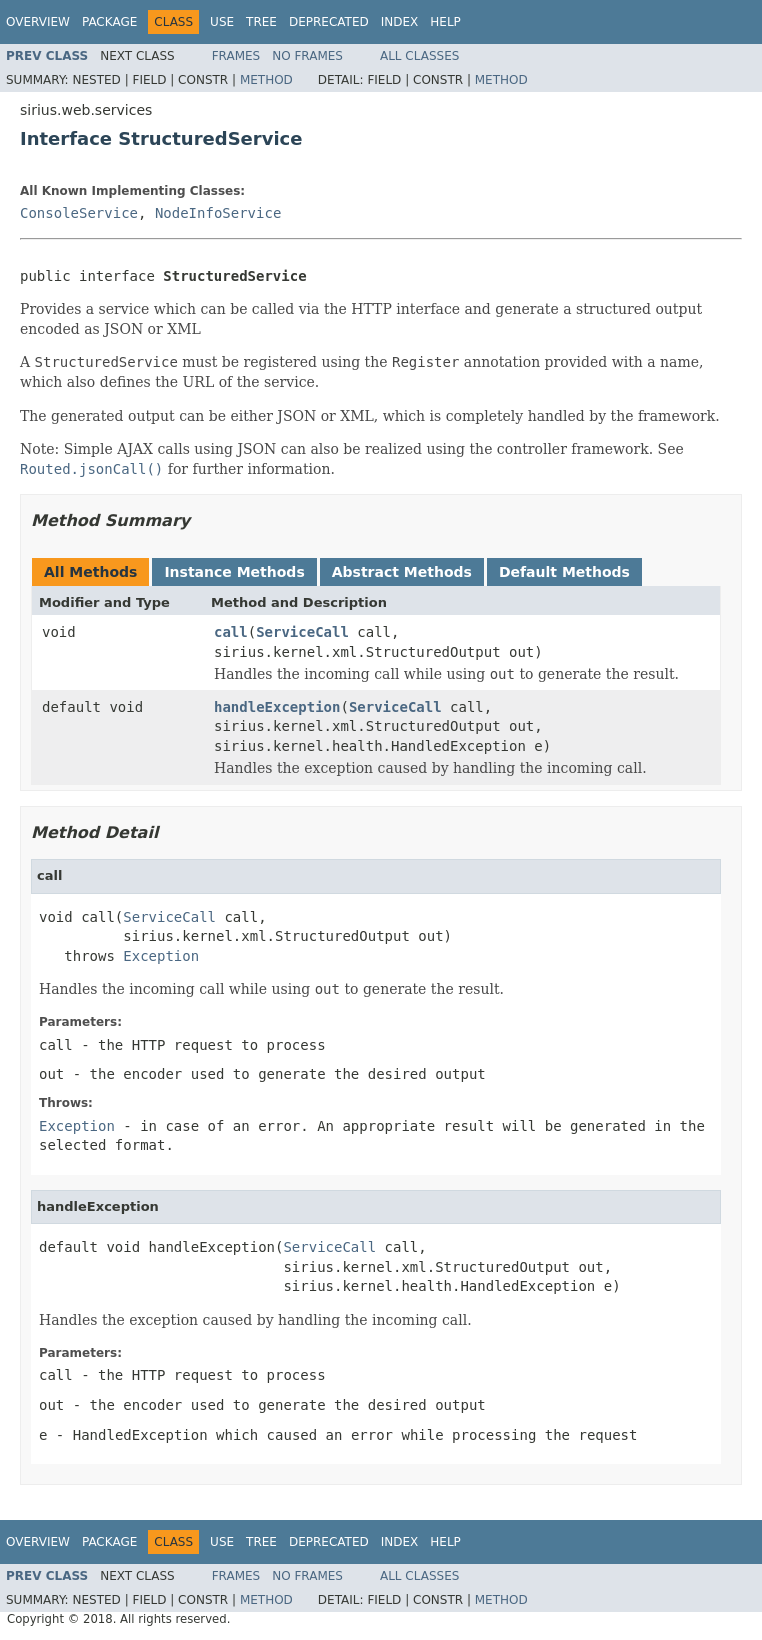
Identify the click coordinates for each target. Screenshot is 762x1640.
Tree (261, 22)
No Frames (307, 56)
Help (445, 22)
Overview (38, 22)
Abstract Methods (402, 572)
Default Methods (564, 572)
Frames (236, 56)
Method (266, 80)
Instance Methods (234, 572)
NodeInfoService (218, 213)
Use (222, 22)
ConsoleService (79, 213)
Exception (161, 956)
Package (109, 22)
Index (400, 22)
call (231, 632)
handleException (277, 707)
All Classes (419, 56)
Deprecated (329, 22)
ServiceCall (302, 632)
